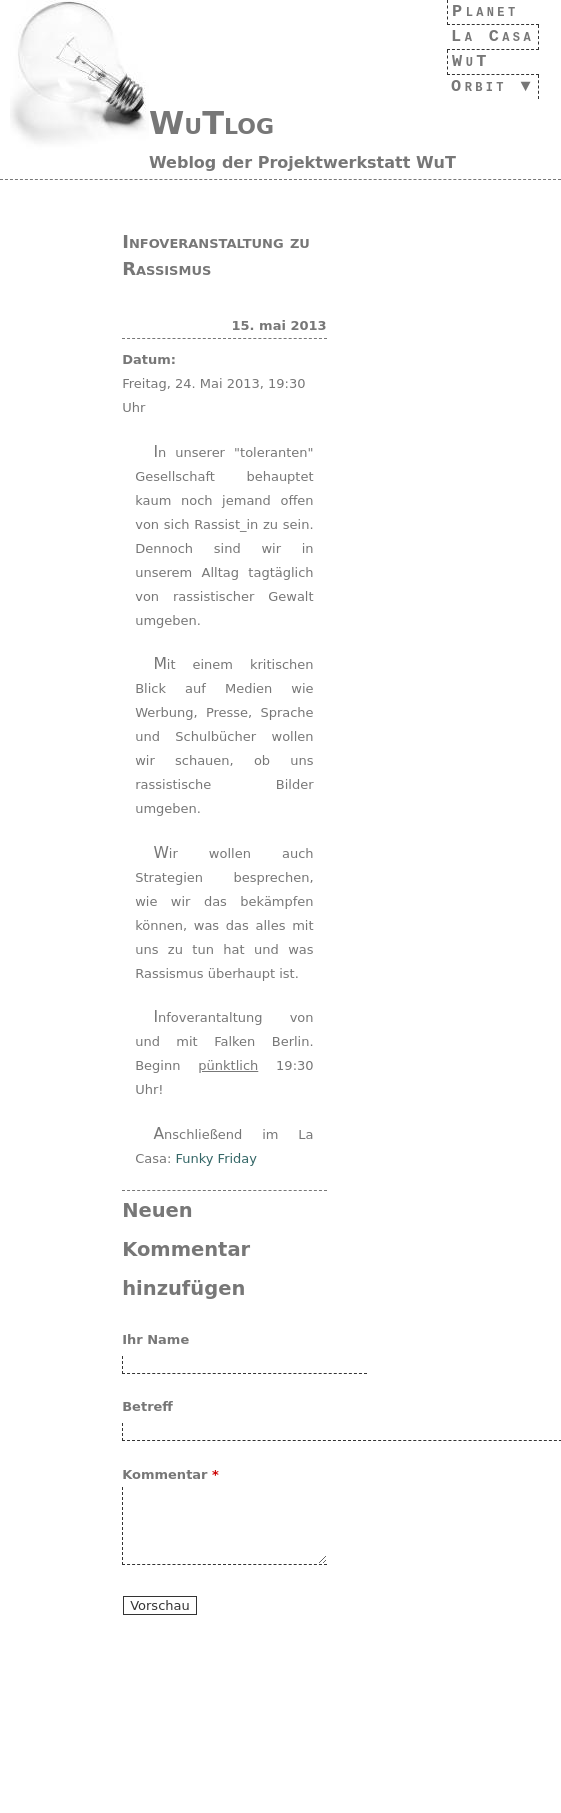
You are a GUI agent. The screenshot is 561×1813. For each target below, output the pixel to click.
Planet (480, 11)
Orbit (473, 86)
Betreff (147, 1406)
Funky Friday (216, 1158)
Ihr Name (155, 1339)
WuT (460, 61)
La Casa (486, 36)
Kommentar (170, 1474)
